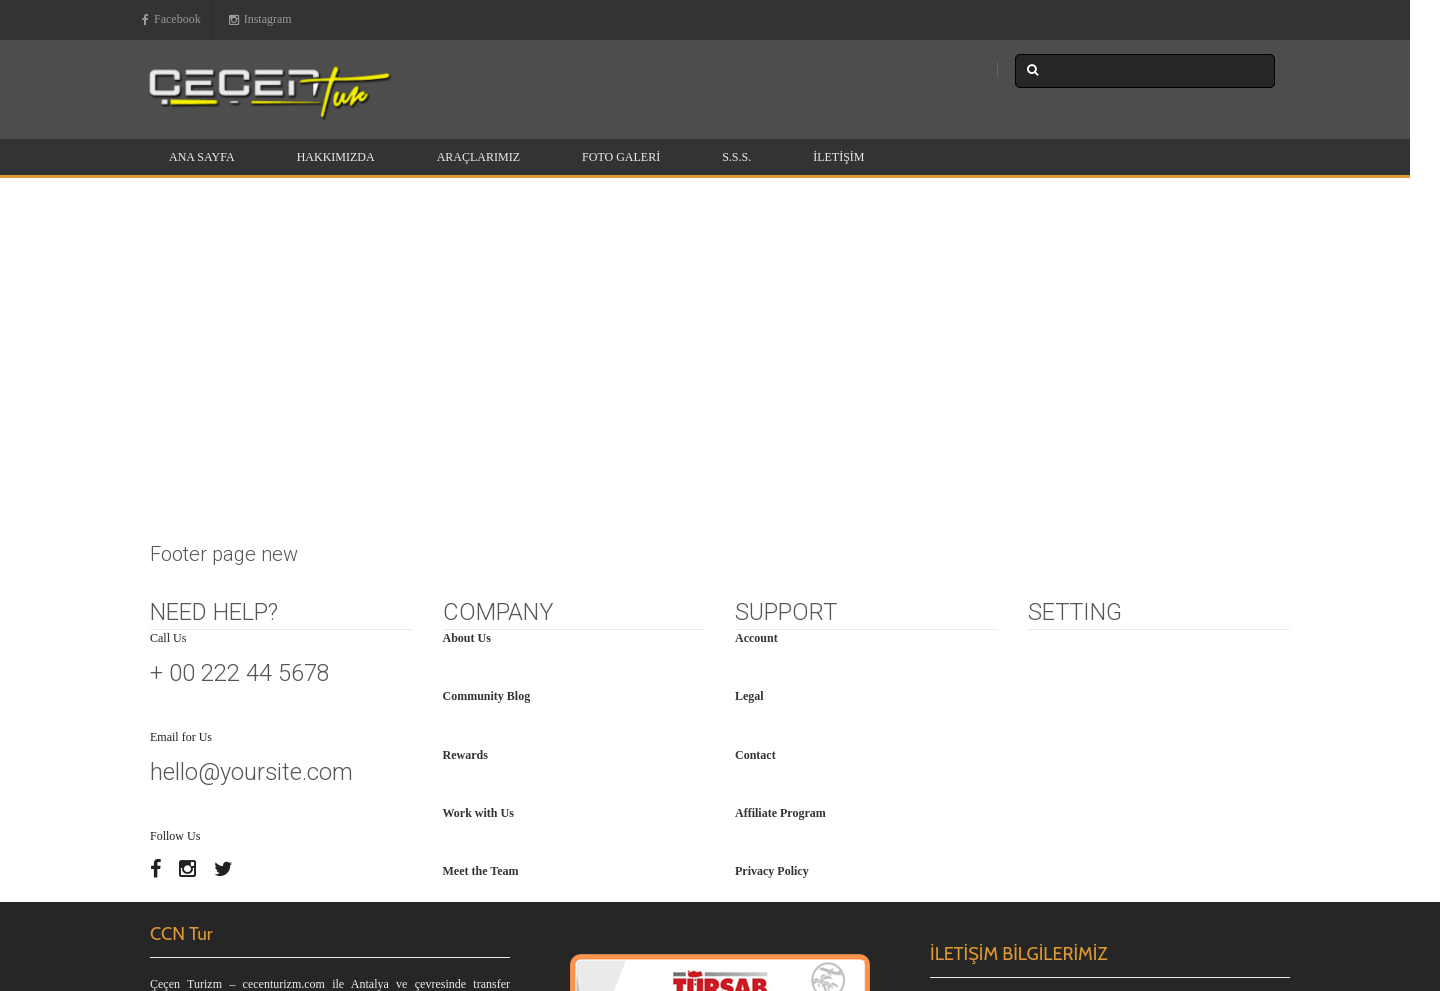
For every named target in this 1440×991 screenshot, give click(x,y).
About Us (467, 305)
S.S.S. (736, 157)
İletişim (838, 157)
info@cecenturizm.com (1037, 768)
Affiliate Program (780, 480)
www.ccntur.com (1129, 793)
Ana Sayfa (202, 157)
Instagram (260, 20)
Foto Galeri (621, 157)
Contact (755, 422)
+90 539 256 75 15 (1010, 742)
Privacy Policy (772, 538)
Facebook (171, 20)
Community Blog (487, 363)
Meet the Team (481, 538)
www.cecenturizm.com (1021, 793)
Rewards (465, 422)
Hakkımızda (336, 157)
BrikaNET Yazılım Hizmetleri (1218, 870)
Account (756, 305)
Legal (749, 363)
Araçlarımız (478, 157)
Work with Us (478, 480)
